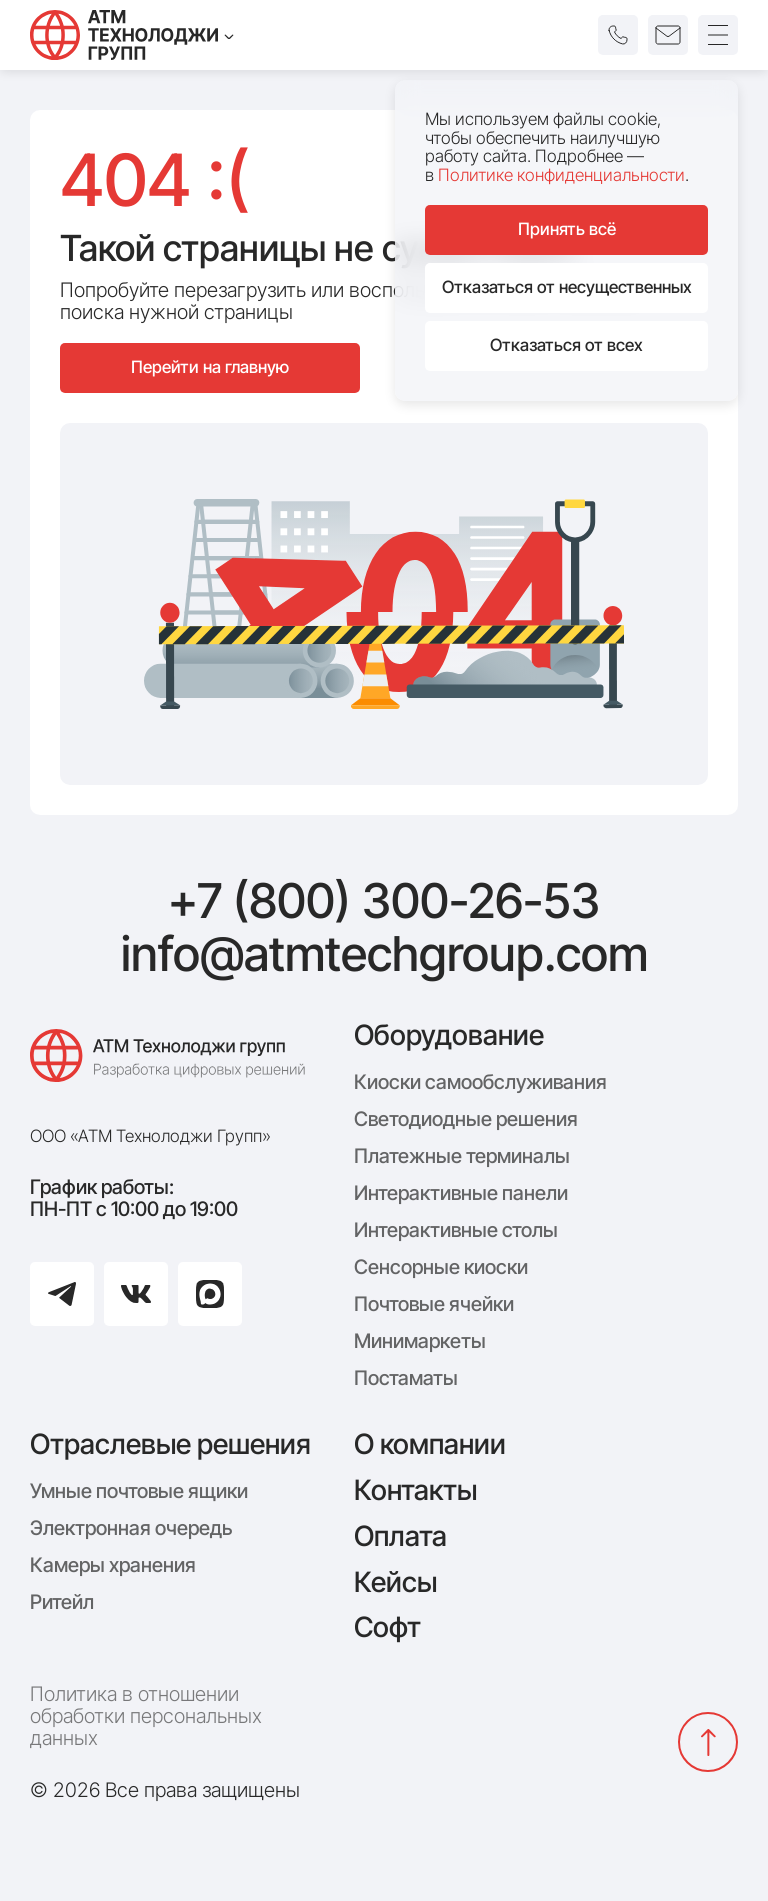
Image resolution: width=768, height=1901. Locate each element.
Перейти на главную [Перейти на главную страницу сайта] (210, 367)
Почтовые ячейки (434, 1304)
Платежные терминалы (462, 1156)
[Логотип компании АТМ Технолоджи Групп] (172, 1065)
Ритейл (62, 1602)
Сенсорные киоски (441, 1267)
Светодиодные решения (466, 1119)
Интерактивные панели (461, 1193)
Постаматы (406, 1378)
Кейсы (395, 1582)
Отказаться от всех (566, 345)
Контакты (415, 1490)
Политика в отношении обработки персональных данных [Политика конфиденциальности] (146, 1716)
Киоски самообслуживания (480, 1082)
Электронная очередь (131, 1528)
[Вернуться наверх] (708, 1742)
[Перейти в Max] (210, 1294)
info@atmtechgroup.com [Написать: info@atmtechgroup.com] (384, 954)
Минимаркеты (420, 1341)
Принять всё (567, 229)
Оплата (400, 1536)
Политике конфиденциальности (561, 175)
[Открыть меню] (718, 35)
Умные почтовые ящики (139, 1491)
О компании (430, 1444)
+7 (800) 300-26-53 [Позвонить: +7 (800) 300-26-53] (384, 901)
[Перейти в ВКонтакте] (136, 1294)
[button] (618, 35)
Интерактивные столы (456, 1230)
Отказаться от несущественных (567, 287)
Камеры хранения (113, 1565)
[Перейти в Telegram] (62, 1294)
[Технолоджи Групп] (132, 35)
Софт (387, 1627)
